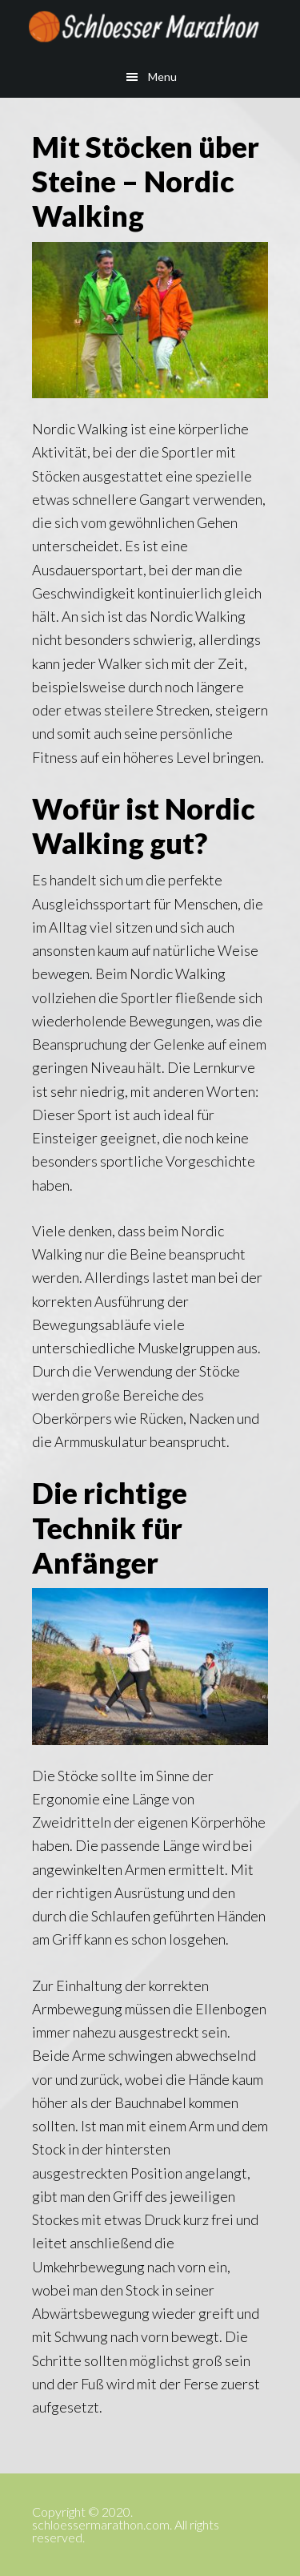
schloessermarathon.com (150, 28)
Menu (162, 76)
